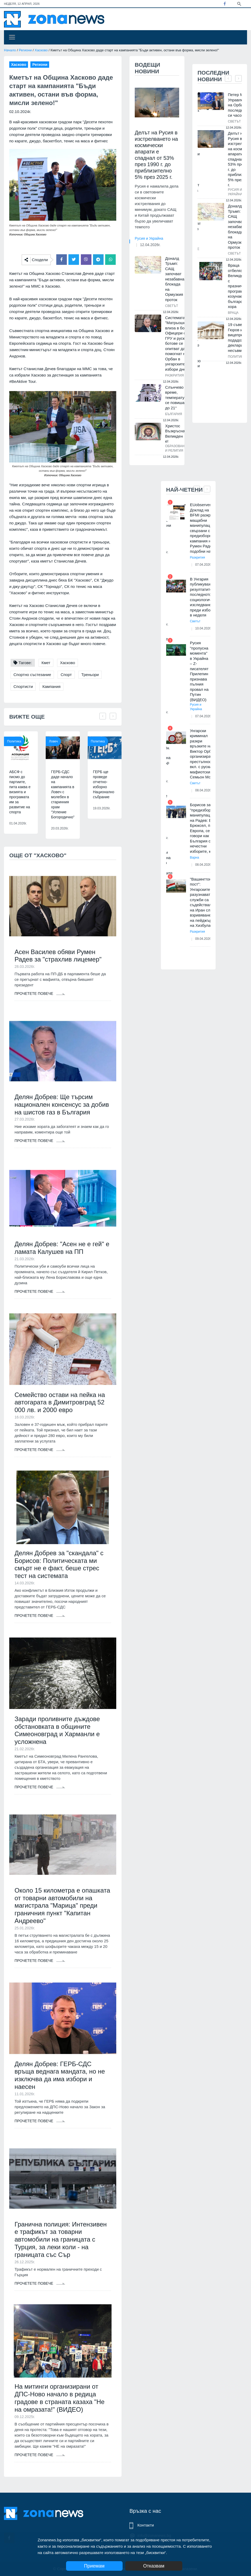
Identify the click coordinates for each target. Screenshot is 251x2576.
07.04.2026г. (204, 564)
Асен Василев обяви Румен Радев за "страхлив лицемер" (58, 955)
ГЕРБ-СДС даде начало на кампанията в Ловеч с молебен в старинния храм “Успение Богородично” (62, 794)
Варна (194, 857)
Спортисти (23, 686)
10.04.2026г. (204, 628)
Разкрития (174, 375)
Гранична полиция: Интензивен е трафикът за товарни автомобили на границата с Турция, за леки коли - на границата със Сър (61, 2239)
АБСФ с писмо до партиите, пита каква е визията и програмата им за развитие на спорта (19, 792)
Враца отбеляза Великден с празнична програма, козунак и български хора (237, 286)
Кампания (51, 686)
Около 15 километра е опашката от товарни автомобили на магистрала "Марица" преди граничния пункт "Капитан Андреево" (62, 1905)
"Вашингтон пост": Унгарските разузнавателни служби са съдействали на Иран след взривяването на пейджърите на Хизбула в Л (204, 902)
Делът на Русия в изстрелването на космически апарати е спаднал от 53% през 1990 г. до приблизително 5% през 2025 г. (156, 155)
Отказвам (153, 2566)
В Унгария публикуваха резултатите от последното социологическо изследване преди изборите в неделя (204, 597)
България (173, 414)
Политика (14, 741)
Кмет (45, 662)
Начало (10, 50)
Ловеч (53, 741)
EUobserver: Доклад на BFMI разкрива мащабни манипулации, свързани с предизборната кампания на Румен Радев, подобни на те (204, 528)
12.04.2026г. (150, 245)
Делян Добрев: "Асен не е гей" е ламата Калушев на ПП (62, 1247)
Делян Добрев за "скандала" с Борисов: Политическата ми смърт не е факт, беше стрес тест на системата (59, 1564)
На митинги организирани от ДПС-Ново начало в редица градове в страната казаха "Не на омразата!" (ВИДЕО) (60, 2398)
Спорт (66, 674)
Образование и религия (177, 448)
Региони (25, 50)
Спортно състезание (32, 674)
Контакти (145, 2525)
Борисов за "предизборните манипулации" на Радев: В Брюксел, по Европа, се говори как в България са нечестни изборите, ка (204, 828)
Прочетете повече (40, 993)
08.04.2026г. (204, 790)
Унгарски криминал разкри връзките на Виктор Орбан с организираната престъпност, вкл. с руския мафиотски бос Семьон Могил (204, 753)
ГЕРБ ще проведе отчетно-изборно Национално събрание (103, 784)
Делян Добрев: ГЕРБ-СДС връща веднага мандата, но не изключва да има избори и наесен (60, 2075)
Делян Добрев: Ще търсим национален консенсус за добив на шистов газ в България (62, 1104)
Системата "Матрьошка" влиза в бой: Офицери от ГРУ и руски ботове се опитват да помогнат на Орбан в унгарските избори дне (177, 343)
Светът (171, 306)
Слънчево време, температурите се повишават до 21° (179, 397)
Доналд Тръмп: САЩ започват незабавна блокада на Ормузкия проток (174, 279)
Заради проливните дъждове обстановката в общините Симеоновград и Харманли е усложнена (57, 1730)
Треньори (90, 674)
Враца (233, 313)
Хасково (41, 50)
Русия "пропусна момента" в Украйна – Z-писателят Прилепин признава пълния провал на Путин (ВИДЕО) (199, 671)
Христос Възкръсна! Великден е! (175, 434)
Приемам (94, 2566)
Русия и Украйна (149, 238)
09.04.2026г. (204, 939)
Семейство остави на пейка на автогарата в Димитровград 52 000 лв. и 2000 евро (60, 1402)
